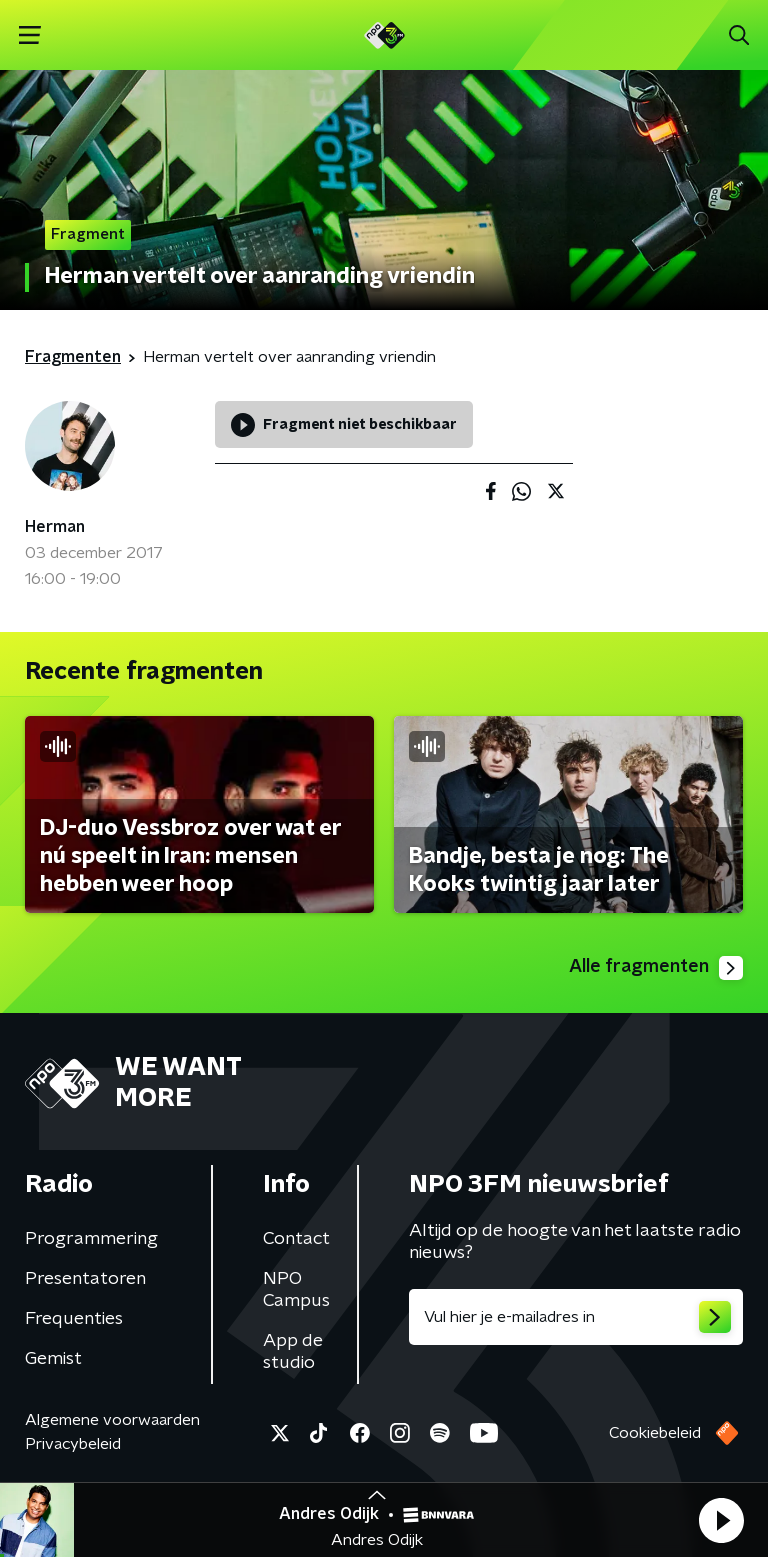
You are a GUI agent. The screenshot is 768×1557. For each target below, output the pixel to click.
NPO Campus (296, 1290)
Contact (296, 1239)
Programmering (91, 1239)
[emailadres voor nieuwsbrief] (576, 1317)
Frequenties (74, 1319)
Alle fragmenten (656, 968)
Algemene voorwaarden (112, 1420)
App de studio (293, 1352)
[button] (721, 1520)
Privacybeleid (73, 1444)
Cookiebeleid (655, 1433)
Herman (55, 527)
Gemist (53, 1359)
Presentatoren (85, 1279)
